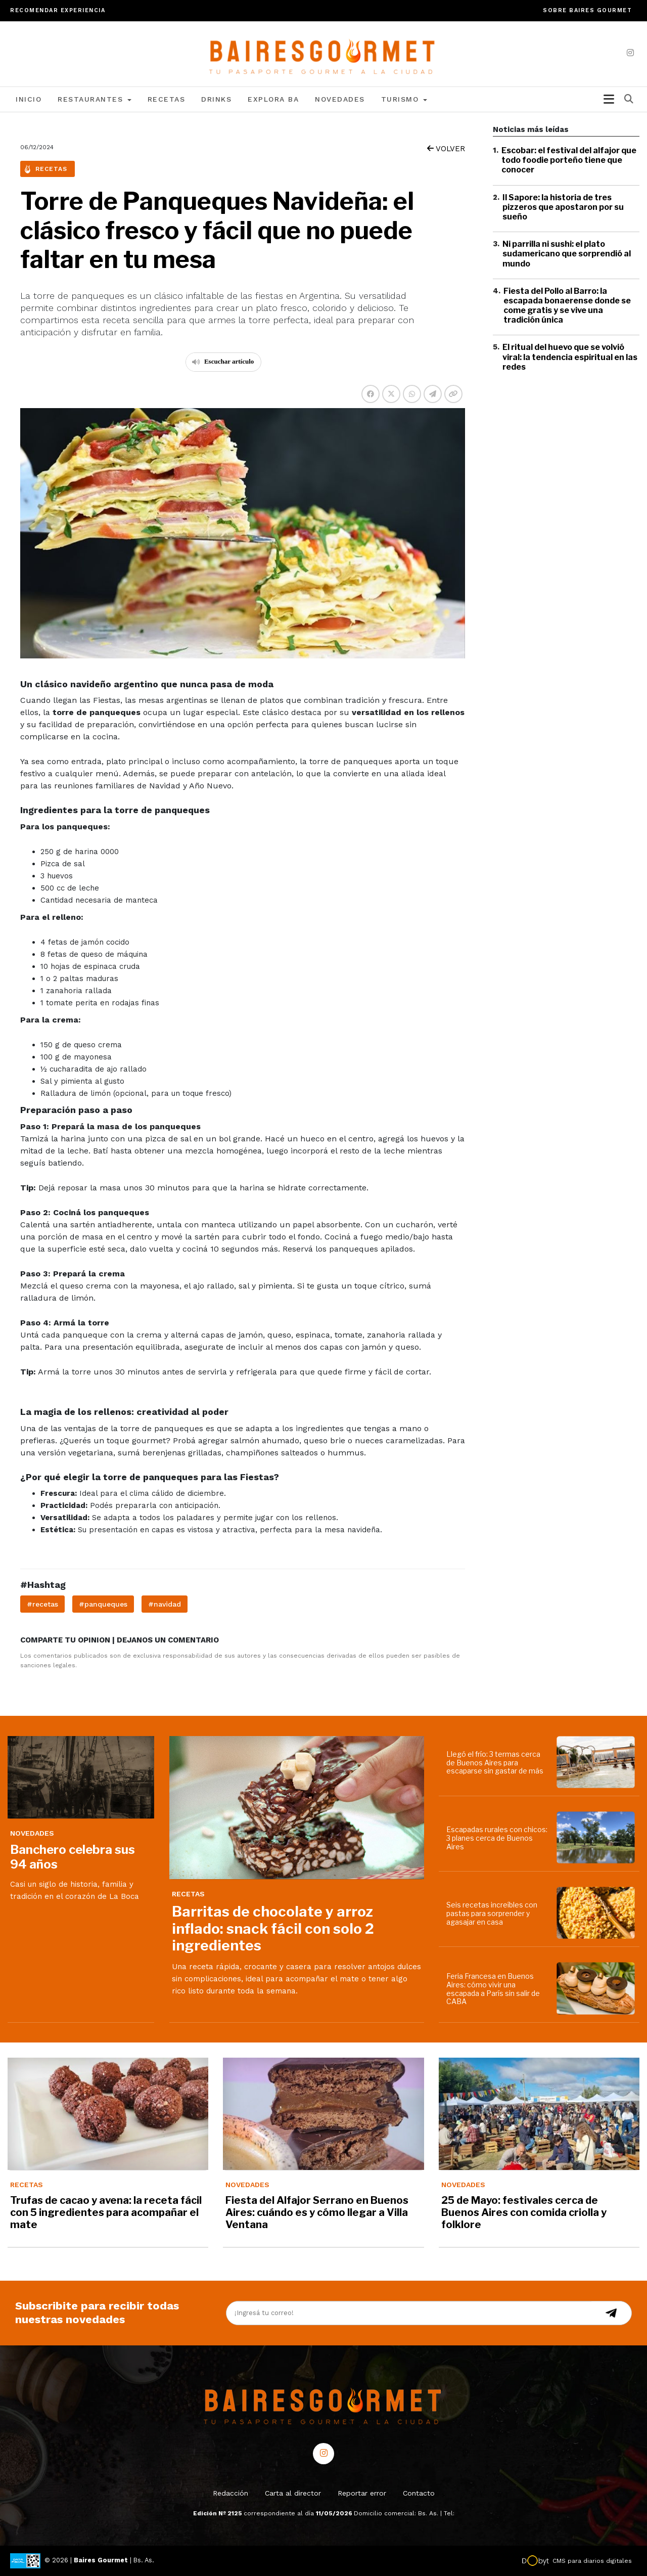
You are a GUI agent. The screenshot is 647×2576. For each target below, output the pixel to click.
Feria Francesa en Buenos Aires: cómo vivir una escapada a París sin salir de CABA (493, 1989)
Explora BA (273, 99)
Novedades (340, 99)
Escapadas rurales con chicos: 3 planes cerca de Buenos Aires (496, 1838)
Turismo (404, 99)
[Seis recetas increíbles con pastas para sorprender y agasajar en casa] (597, 1913)
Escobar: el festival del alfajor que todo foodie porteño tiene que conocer (568, 160)
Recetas (167, 99)
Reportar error (362, 2493)
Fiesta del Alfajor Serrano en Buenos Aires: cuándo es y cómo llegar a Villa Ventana (316, 2212)
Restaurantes (94, 99)
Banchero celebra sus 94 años (72, 1857)
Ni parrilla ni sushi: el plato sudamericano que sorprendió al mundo (566, 253)
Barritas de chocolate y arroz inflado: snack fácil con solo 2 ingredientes (273, 1928)
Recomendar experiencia (57, 10)
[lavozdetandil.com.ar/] (324, 53)
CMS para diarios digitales (592, 2560)
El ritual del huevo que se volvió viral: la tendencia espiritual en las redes (569, 356)
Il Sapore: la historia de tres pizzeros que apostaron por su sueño (563, 207)
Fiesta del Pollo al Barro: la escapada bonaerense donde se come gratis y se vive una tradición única (567, 305)
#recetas (42, 1604)
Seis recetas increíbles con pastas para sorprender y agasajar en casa (491, 1913)
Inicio (28, 99)
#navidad (164, 1604)
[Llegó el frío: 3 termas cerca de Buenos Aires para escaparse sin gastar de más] (597, 1762)
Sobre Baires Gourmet (587, 10)
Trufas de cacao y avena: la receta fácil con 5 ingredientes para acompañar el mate (106, 2212)
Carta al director (293, 2493)
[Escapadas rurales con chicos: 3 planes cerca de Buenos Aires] (597, 1837)
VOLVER (446, 148)
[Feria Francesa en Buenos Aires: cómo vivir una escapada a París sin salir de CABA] (597, 1988)
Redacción (230, 2493)
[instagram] (630, 53)
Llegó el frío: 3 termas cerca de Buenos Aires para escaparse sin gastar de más (494, 1762)
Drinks (216, 99)
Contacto (419, 2493)
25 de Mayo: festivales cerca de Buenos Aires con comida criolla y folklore (524, 2212)
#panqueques (103, 1604)
